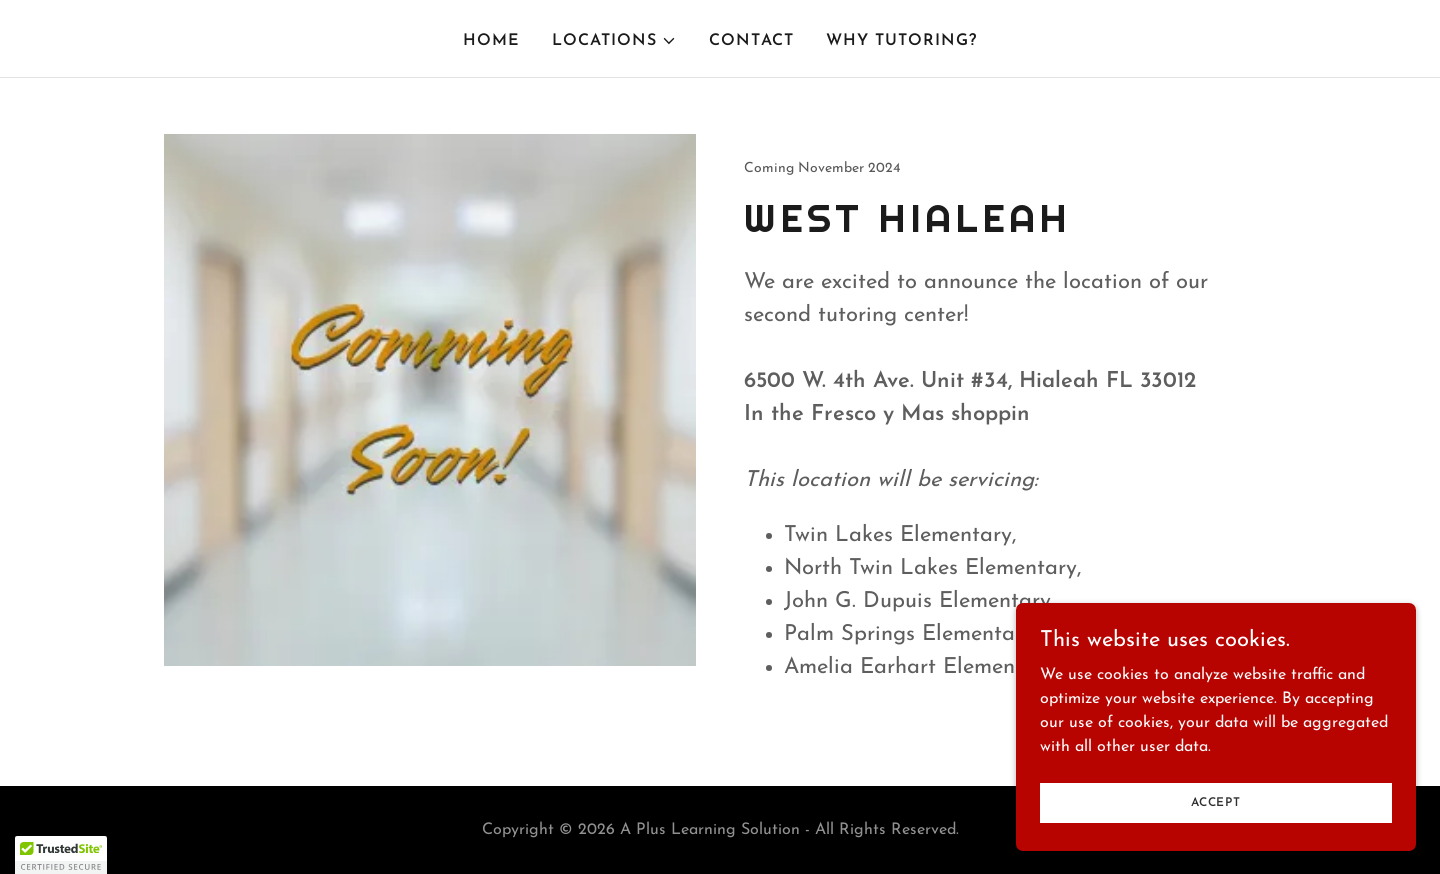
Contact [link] (751, 41)
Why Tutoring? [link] (901, 41)
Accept (1216, 802)
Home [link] (491, 41)
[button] (614, 41)
